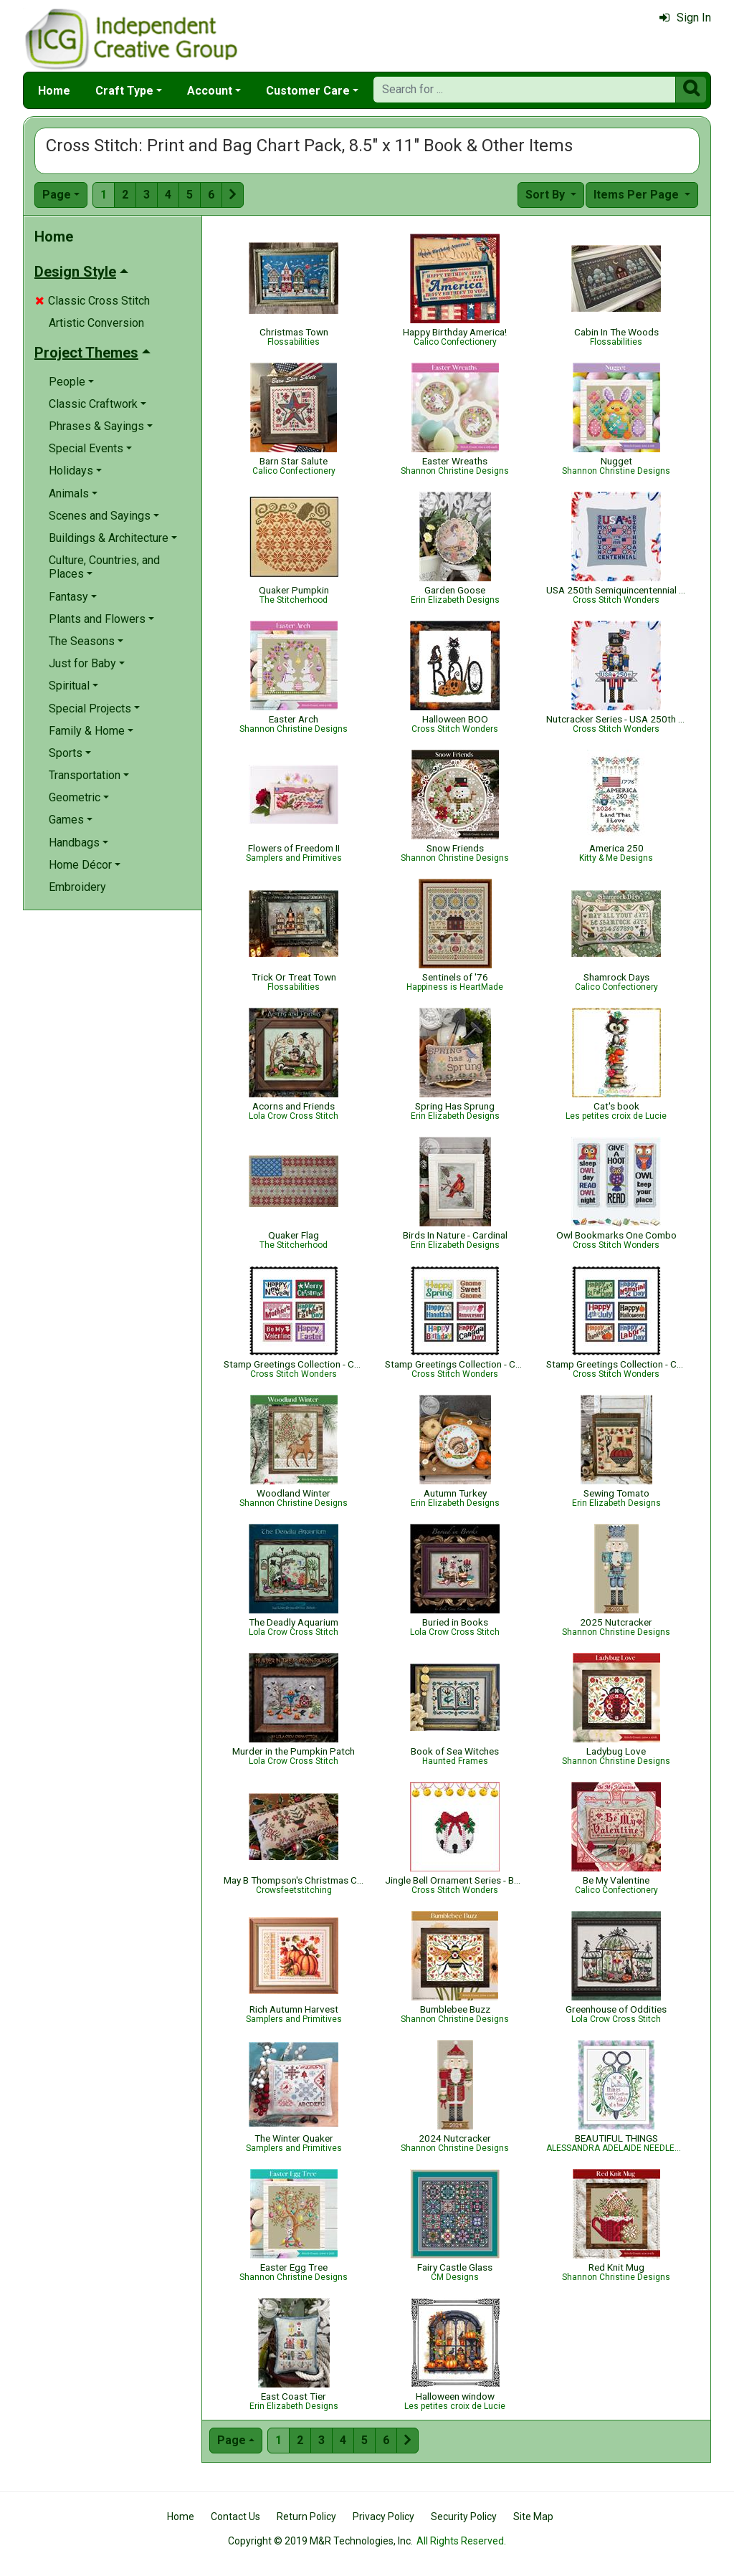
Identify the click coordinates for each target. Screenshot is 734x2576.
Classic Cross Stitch (92, 300)
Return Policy (306, 2516)
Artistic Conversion (96, 323)
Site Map (533, 2516)
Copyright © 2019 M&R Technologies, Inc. (320, 2541)
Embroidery (77, 887)
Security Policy (464, 2516)
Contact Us (235, 2516)
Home (54, 90)
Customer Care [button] (308, 90)
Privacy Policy (383, 2516)
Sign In (685, 17)
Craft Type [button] (124, 90)
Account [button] (209, 90)
